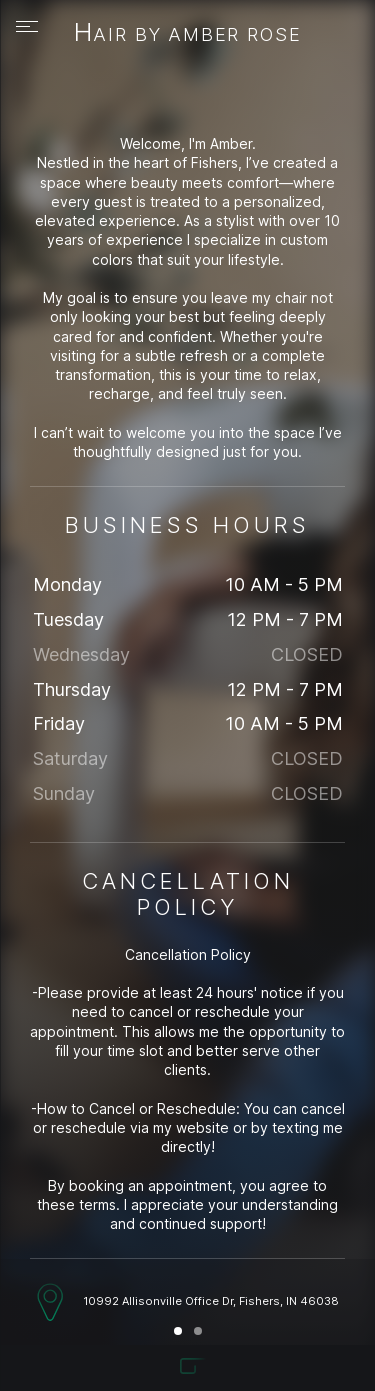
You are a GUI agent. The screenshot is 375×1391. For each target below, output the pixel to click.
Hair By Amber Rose (188, 34)
